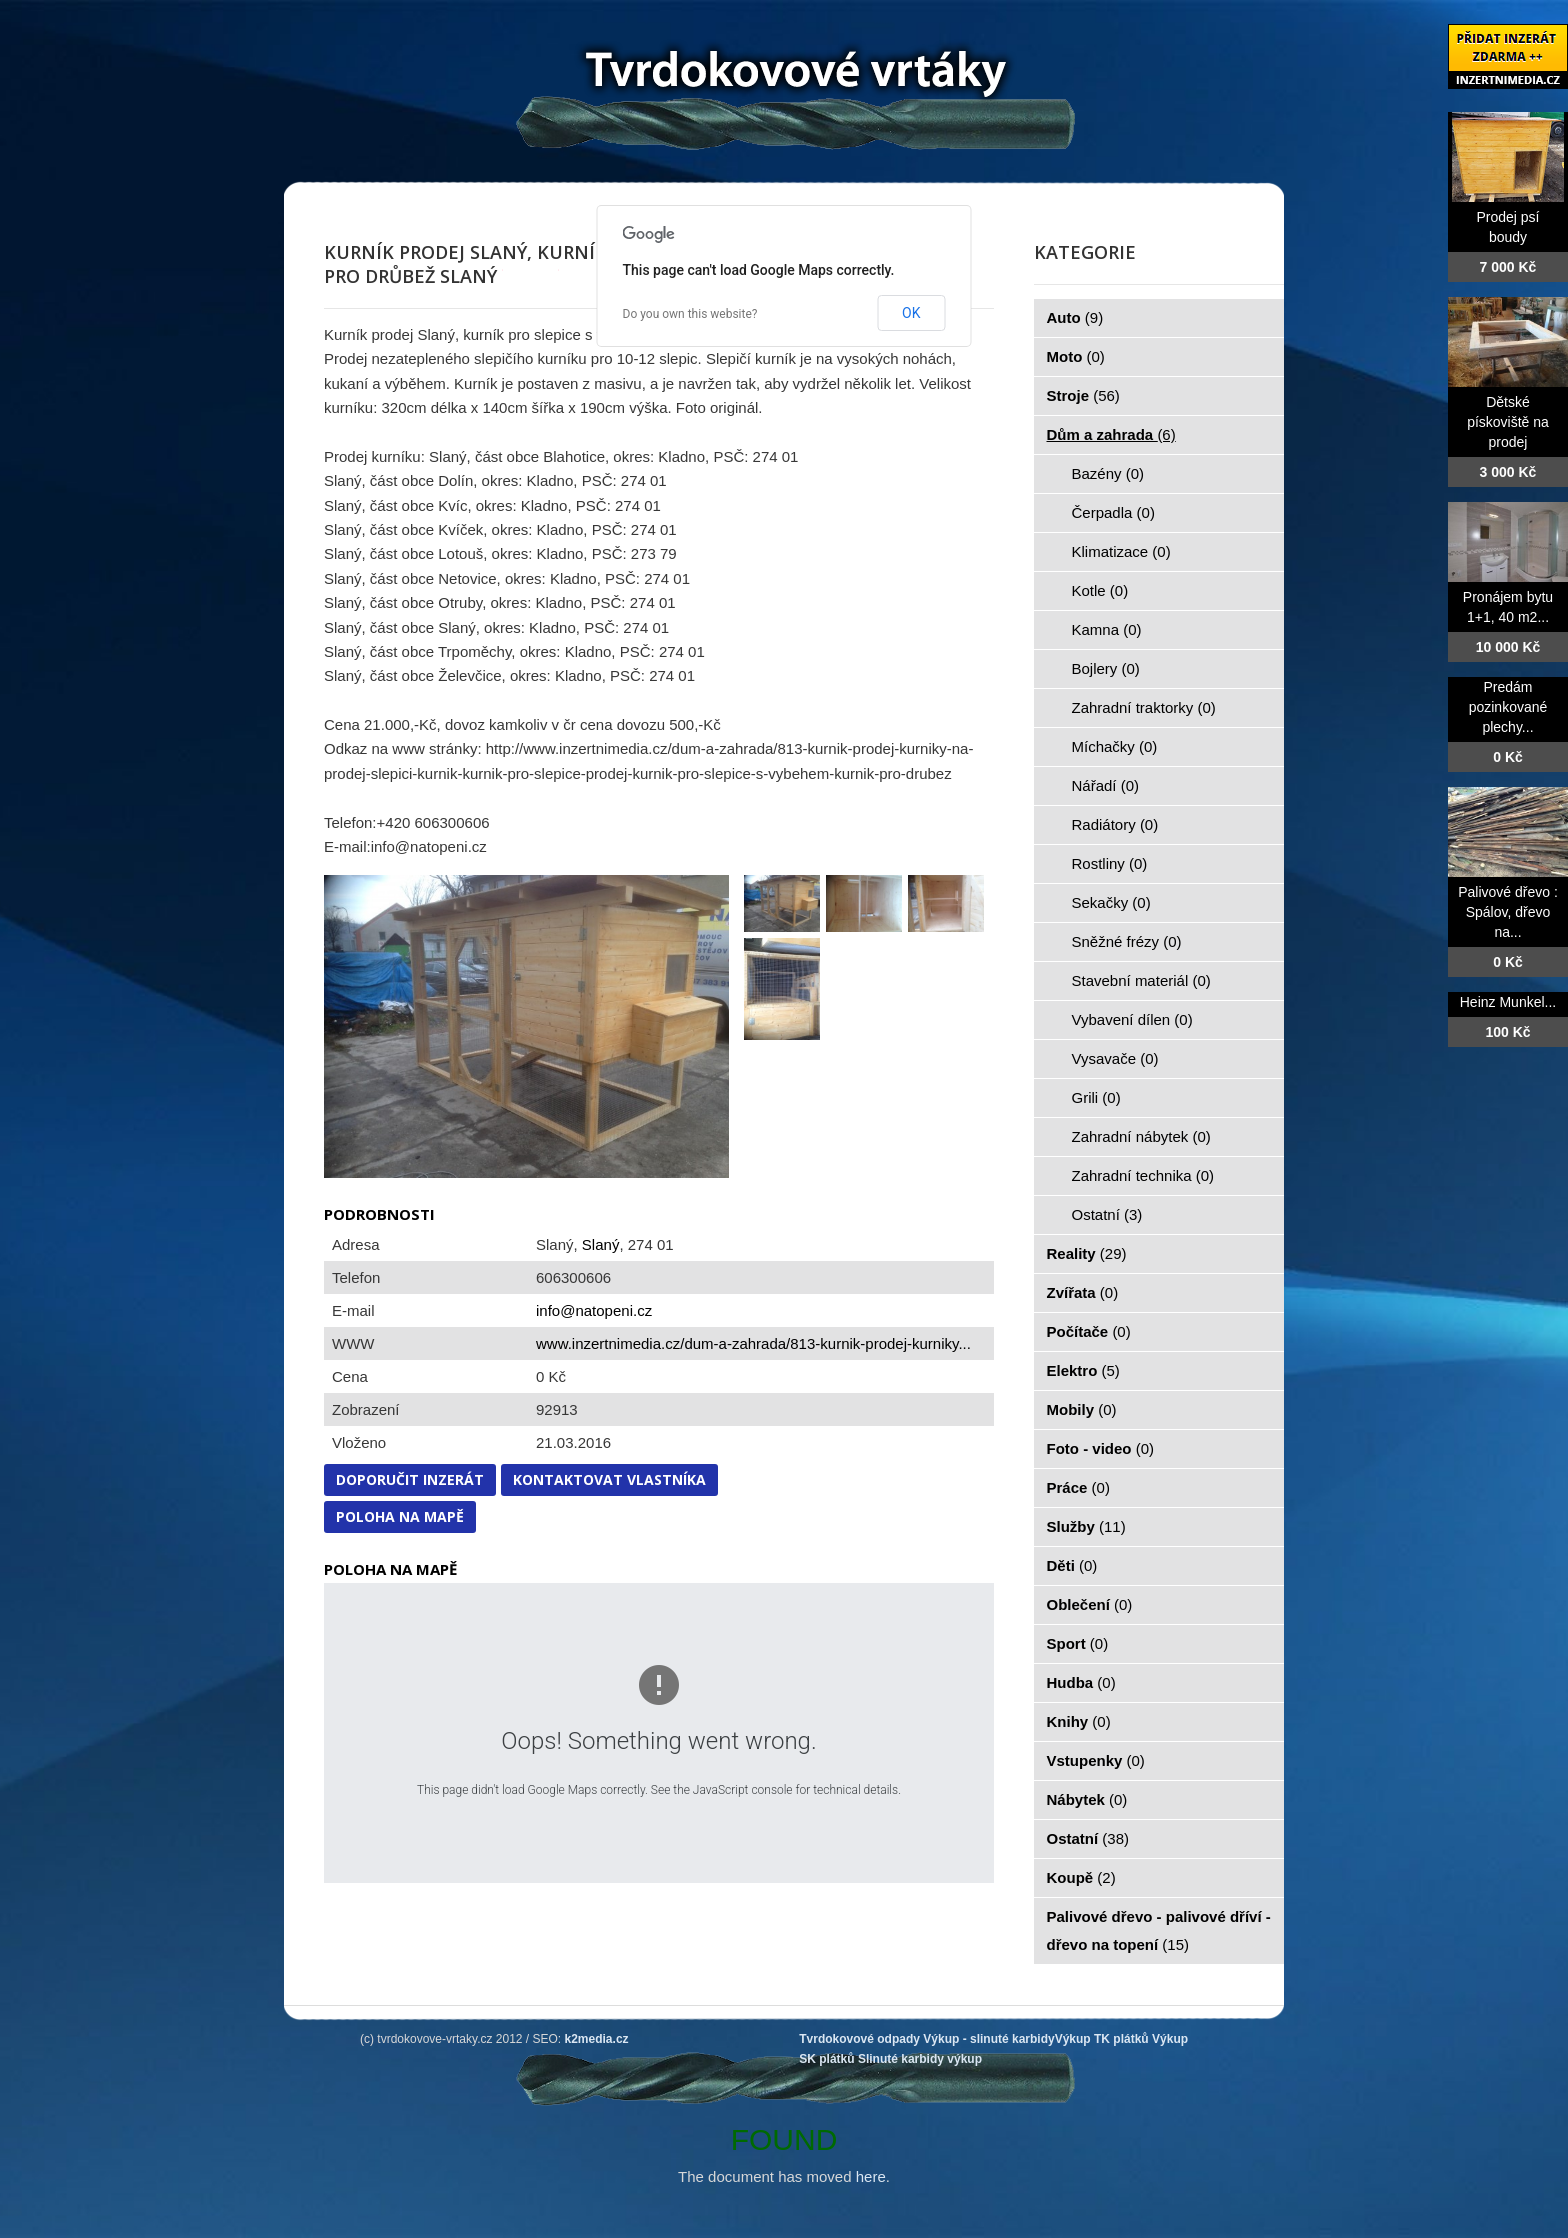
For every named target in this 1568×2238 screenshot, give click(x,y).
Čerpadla (1113, 512)
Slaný (601, 1244)
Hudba (1081, 1682)
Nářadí (1106, 785)
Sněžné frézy (1127, 941)
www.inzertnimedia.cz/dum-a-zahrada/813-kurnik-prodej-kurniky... (753, 1343)
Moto (1076, 356)
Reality (1087, 1253)
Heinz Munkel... (1508, 1002)
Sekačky (1111, 902)
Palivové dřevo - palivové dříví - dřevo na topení (1159, 1930)
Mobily (1082, 1409)
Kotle (1100, 590)
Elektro (1083, 1370)
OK (911, 313)
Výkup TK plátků (1102, 2039)
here (871, 2176)
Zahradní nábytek (1141, 1136)
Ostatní (1107, 1214)
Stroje (1083, 395)
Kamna (1107, 629)
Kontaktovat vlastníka (609, 1479)
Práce (1078, 1487)
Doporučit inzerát (410, 1479)
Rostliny (1110, 863)
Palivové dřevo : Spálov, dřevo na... (1508, 912)
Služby (1086, 1526)
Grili (1096, 1097)
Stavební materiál (1141, 980)
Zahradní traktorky (1144, 707)
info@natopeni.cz (594, 1310)
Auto (1075, 317)
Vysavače (1115, 1058)
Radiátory (1115, 824)
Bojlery (1106, 668)
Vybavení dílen (1132, 1019)
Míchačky (1115, 746)
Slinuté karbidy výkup (920, 2059)
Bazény (1108, 473)
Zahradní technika (1143, 1175)
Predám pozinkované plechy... (1508, 707)
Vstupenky (1096, 1760)
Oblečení (1090, 1604)
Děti (1072, 1565)
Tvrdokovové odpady (859, 2039)
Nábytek (1087, 1799)
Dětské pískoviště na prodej (1508, 422)
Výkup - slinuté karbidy (988, 2039)
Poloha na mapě (400, 1516)
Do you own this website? (690, 314)
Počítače (1089, 1331)
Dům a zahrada (1111, 434)
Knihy (1079, 1721)
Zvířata (1083, 1292)
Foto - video (1101, 1448)
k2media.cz (597, 2039)
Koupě (1081, 1877)
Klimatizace (1121, 551)
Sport (1078, 1643)
